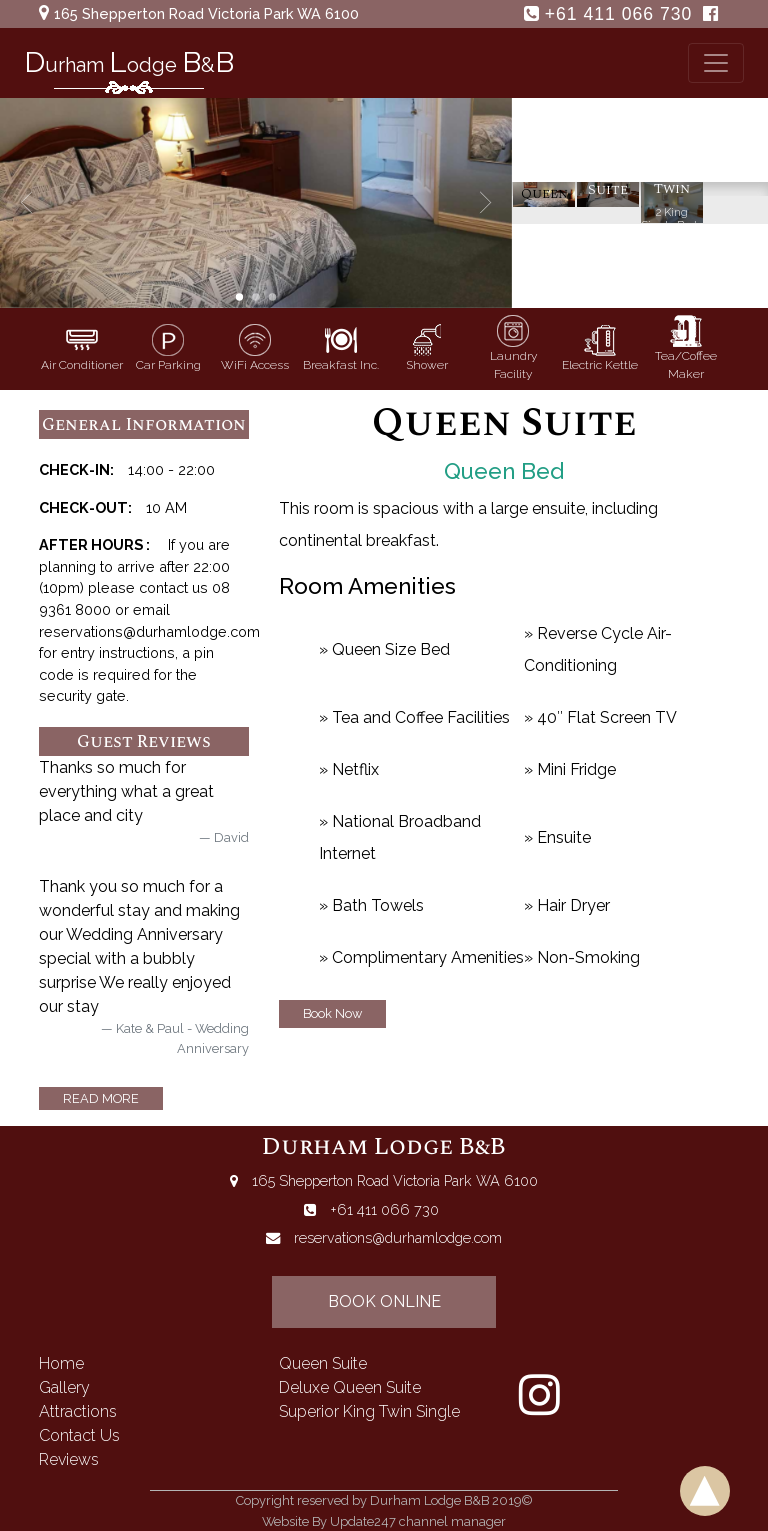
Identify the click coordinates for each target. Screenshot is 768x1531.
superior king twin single (369, 1411)
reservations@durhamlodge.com (398, 1237)
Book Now (332, 1013)
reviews (69, 1459)
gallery (64, 1387)
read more (101, 1098)
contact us (79, 1435)
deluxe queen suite (350, 1387)
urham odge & (129, 67)
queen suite (323, 1363)
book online (384, 1301)
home (61, 1363)
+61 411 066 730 (621, 14)
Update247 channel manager (418, 1521)
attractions (78, 1411)
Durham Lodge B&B (384, 1147)
